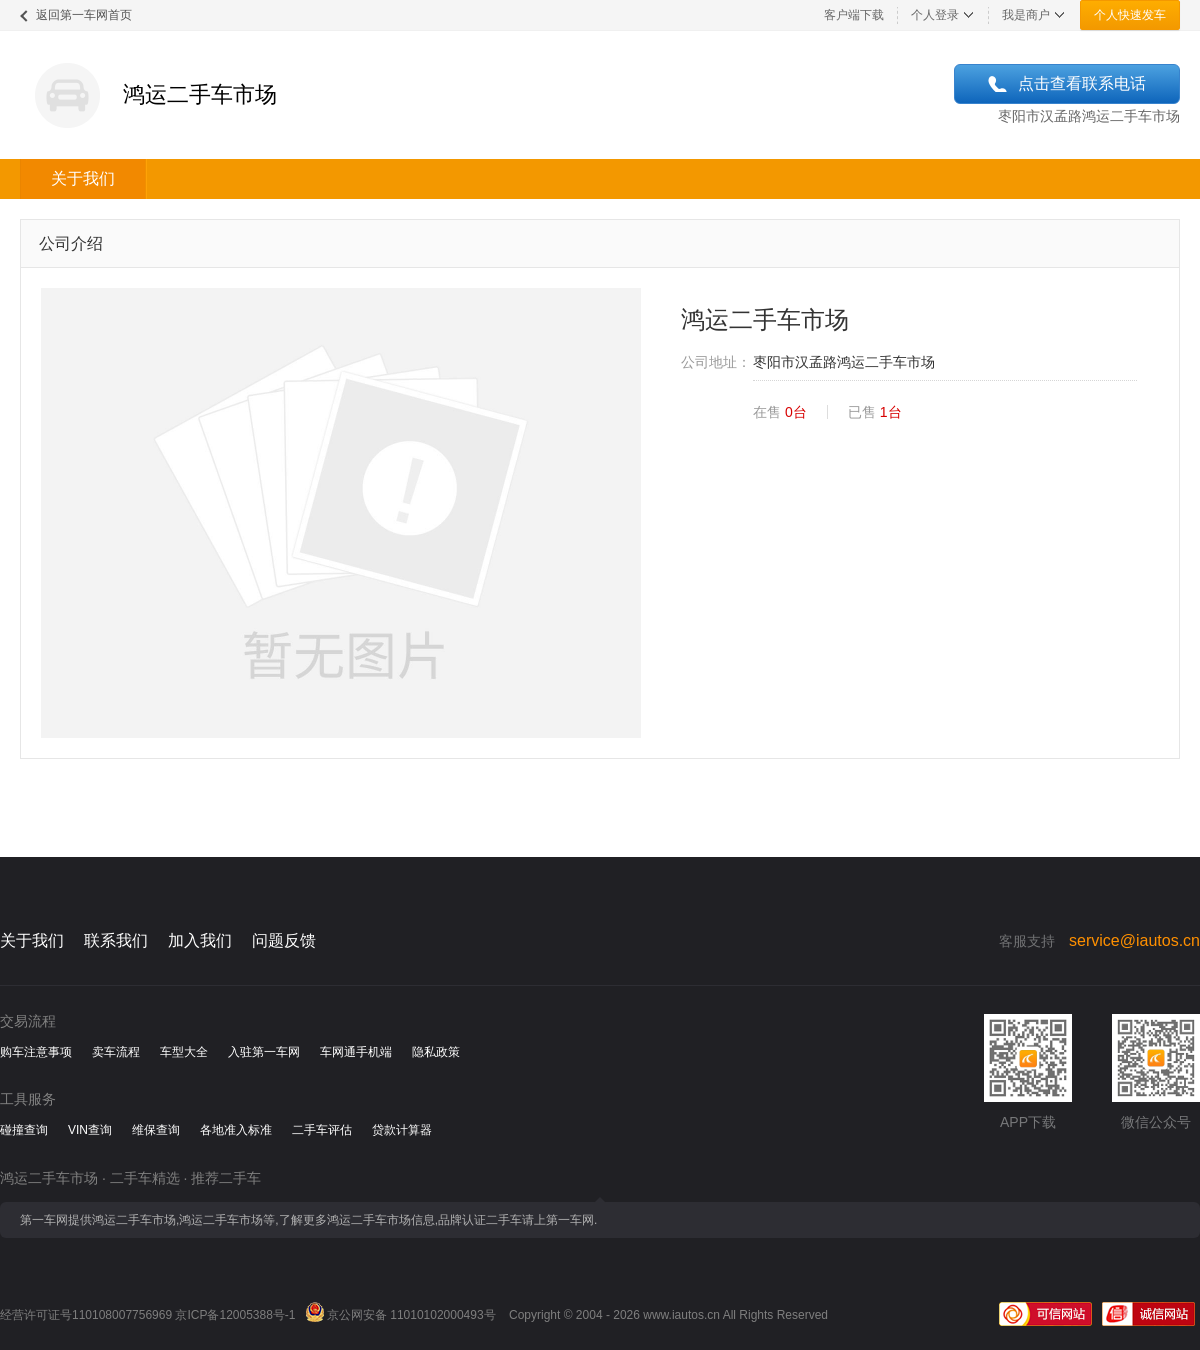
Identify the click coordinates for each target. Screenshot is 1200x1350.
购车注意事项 (36, 1052)
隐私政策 (436, 1052)
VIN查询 (90, 1130)
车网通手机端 (356, 1052)
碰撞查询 (24, 1130)
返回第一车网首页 (84, 15)
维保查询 (156, 1130)
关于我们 (83, 178)
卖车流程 (116, 1052)
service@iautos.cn (1134, 940)
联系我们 (116, 940)
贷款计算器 (402, 1130)
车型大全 (184, 1052)
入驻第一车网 (264, 1052)
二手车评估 (322, 1130)
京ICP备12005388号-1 (235, 1315)
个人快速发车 (1130, 15)
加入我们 (200, 940)
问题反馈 (284, 940)
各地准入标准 (236, 1130)
